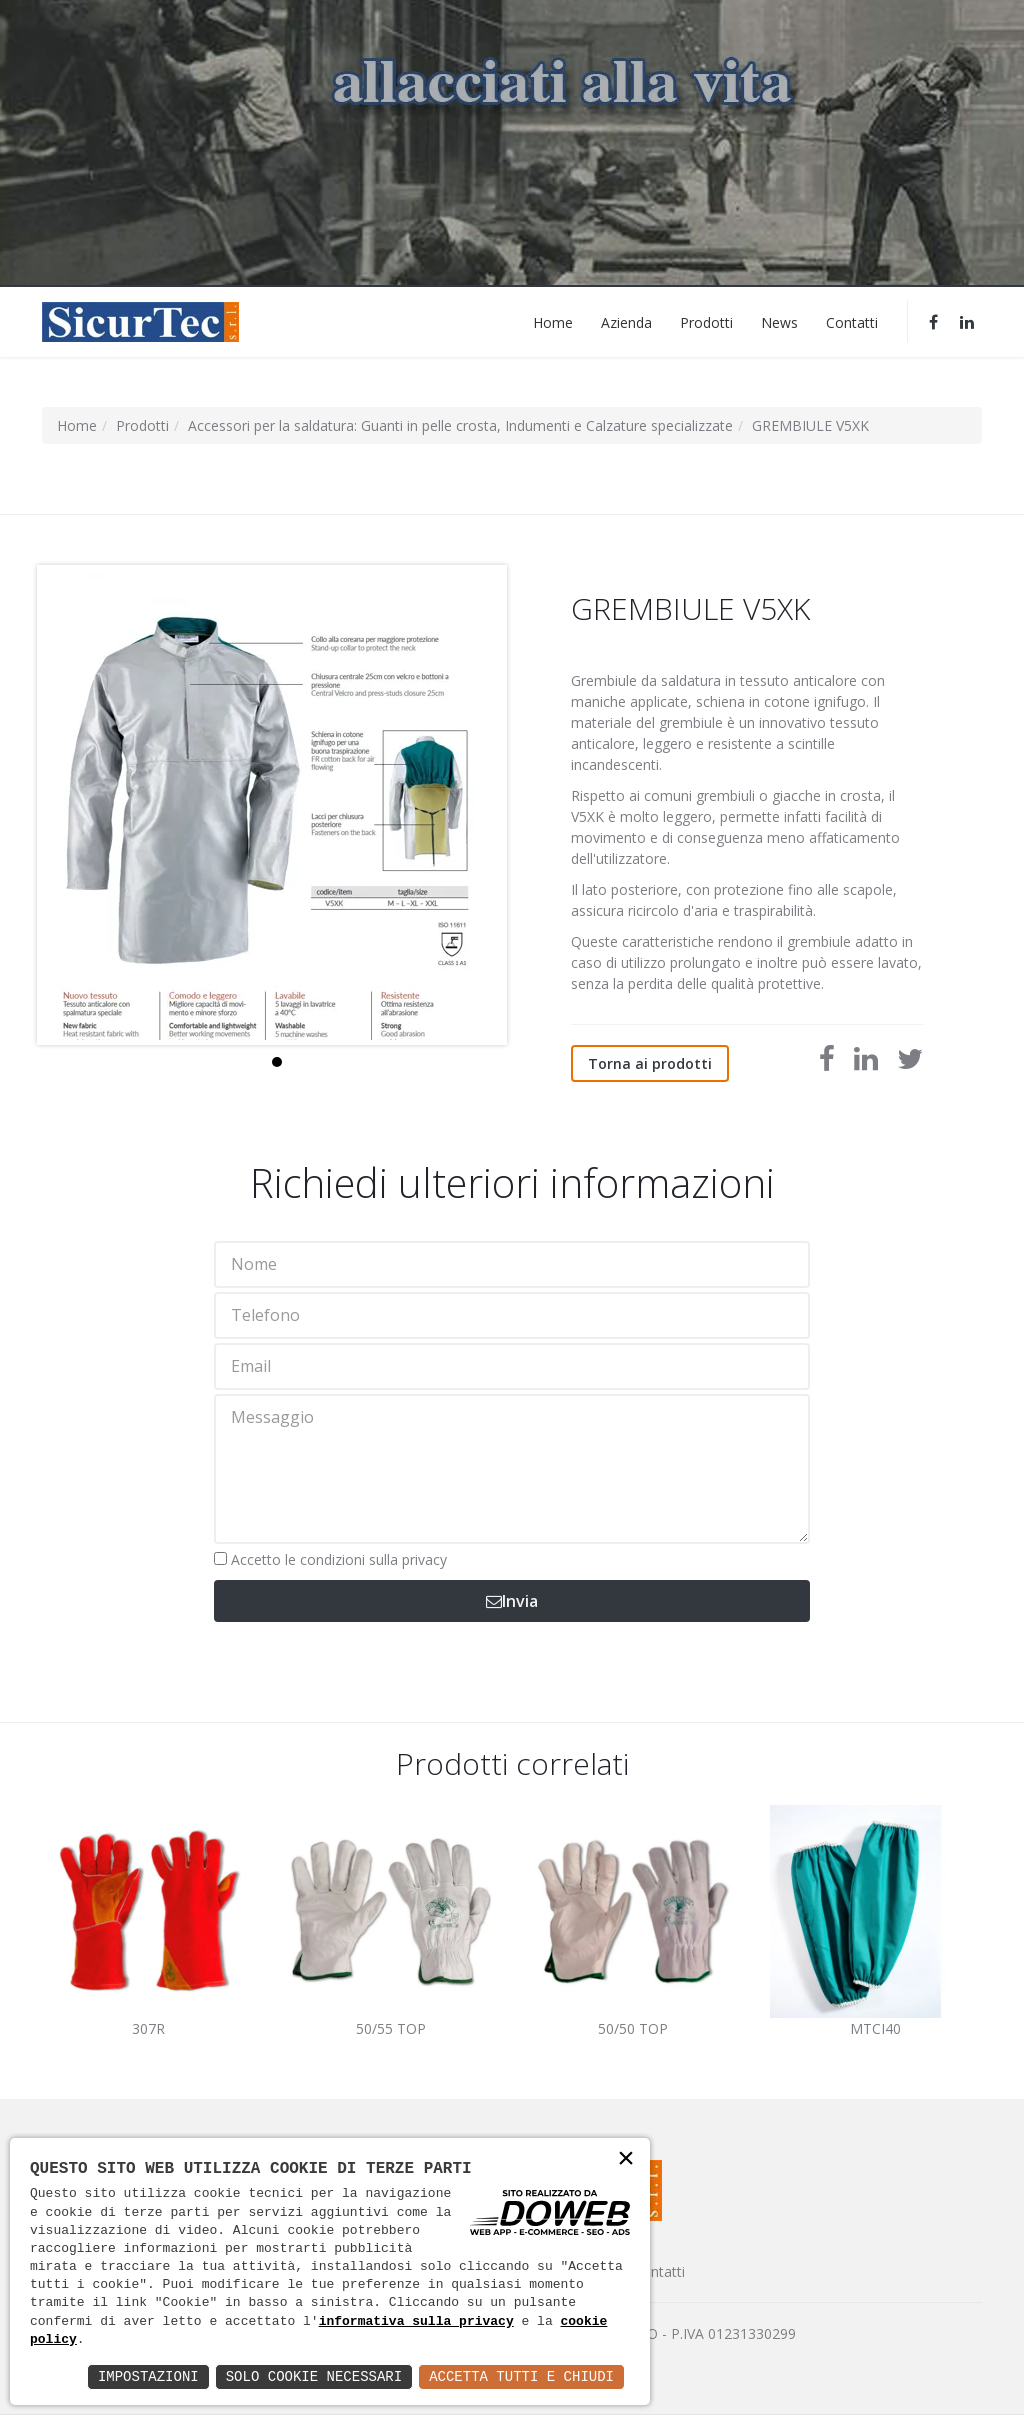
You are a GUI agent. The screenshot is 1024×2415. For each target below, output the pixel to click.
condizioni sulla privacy (373, 1559)
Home (553, 321)
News (779, 321)
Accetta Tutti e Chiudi (521, 2376)
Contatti (852, 321)
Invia (512, 1601)
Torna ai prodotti (650, 1063)
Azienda (626, 321)
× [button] (626, 2160)
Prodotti (706, 321)
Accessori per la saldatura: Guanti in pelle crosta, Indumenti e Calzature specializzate (460, 425)
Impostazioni (148, 2376)
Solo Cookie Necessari (314, 2376)
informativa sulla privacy (416, 2322)
